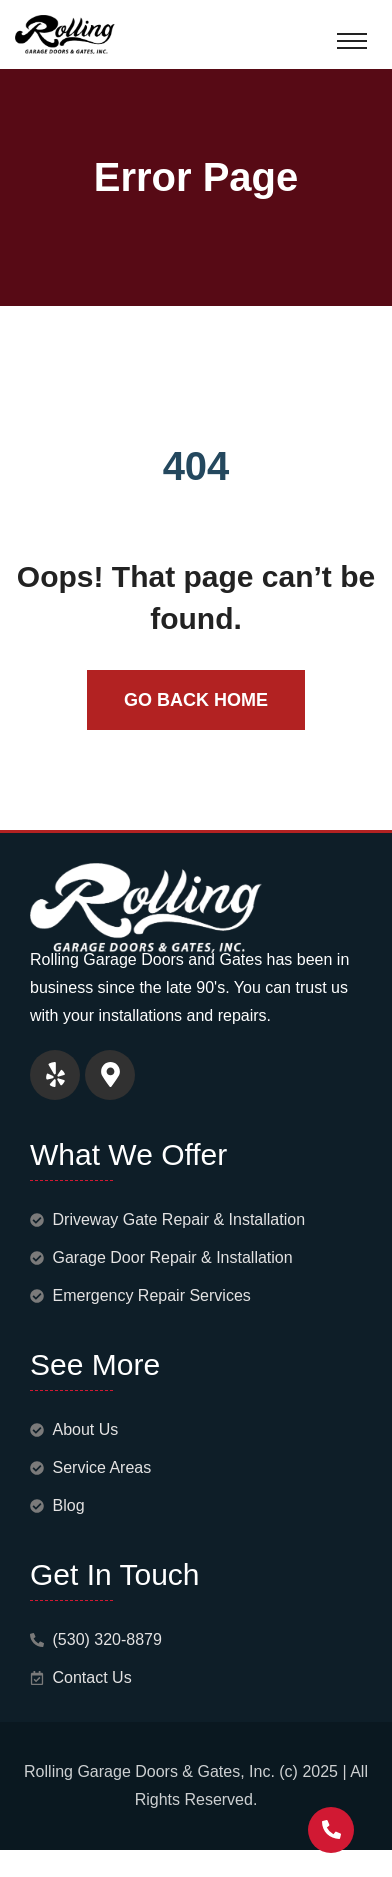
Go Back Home (196, 700)
